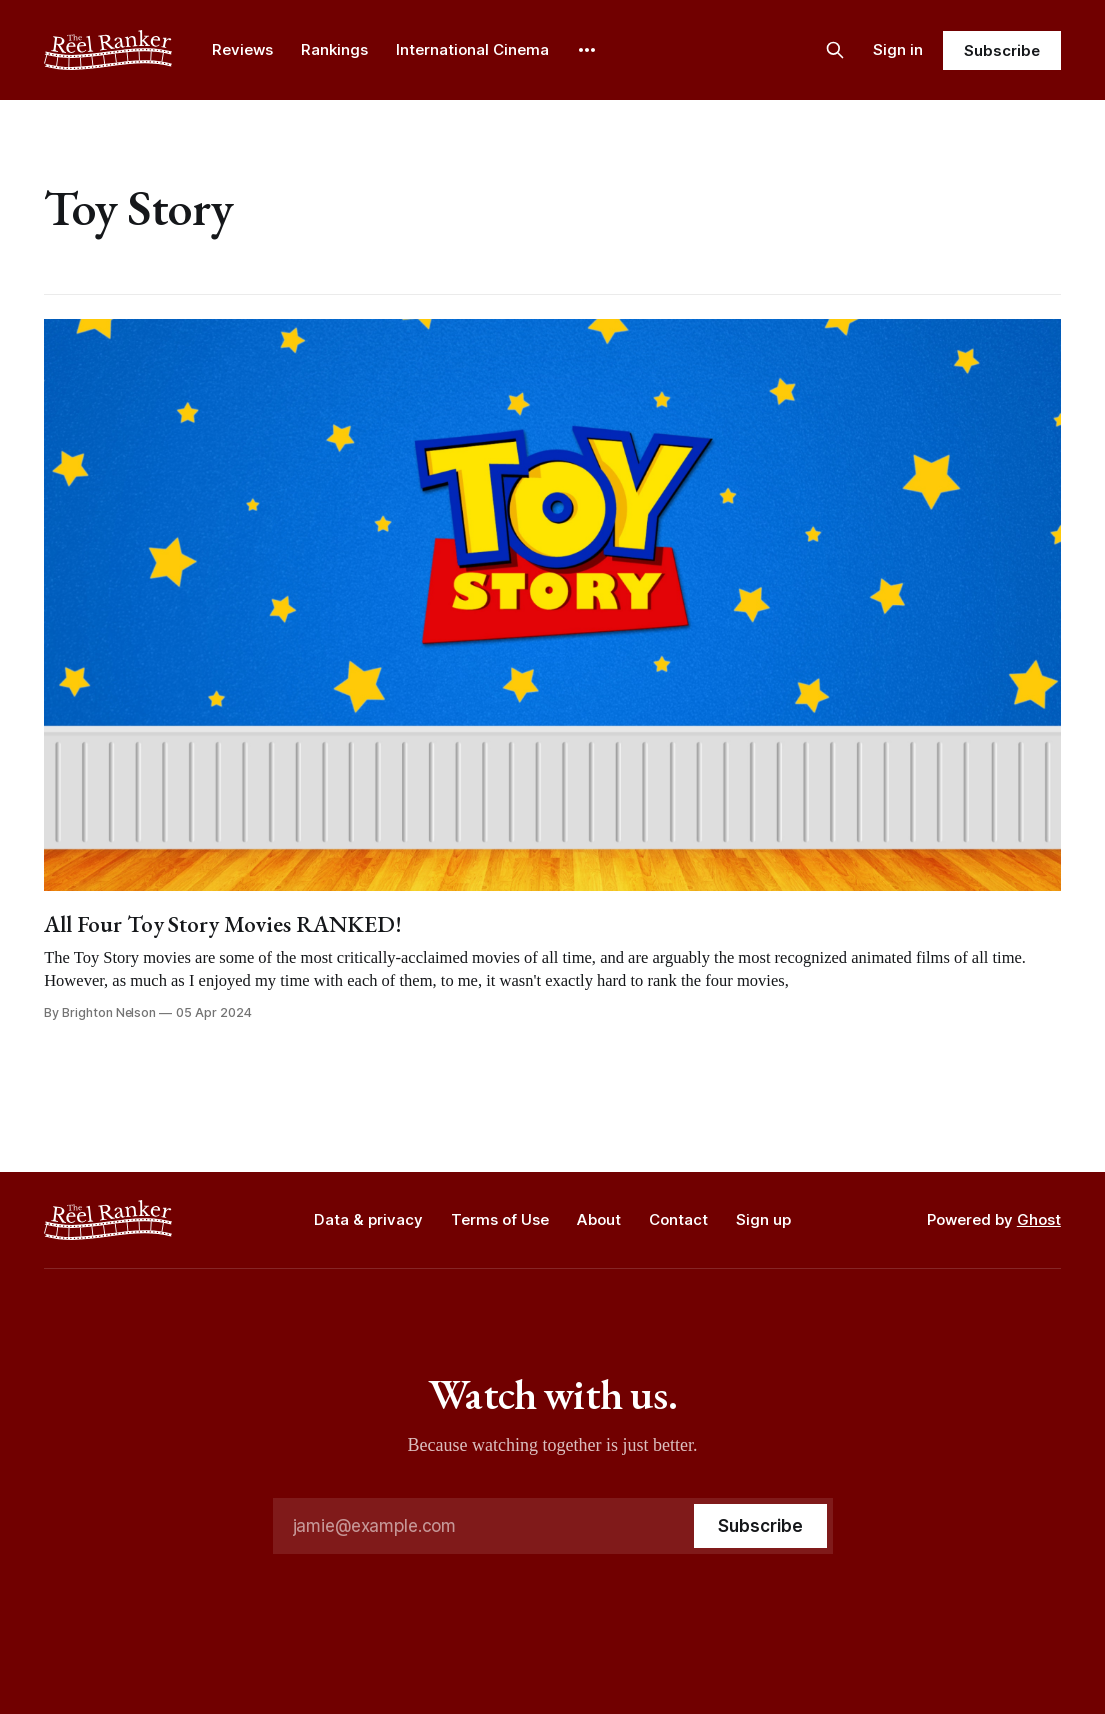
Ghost (1039, 1219)
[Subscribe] (760, 1526)
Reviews (242, 49)
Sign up (763, 1219)
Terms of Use (500, 1219)
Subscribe (1001, 50)
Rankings (334, 49)
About (599, 1219)
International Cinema (472, 49)
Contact (678, 1219)
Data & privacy (368, 1219)
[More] (587, 50)
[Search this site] (835, 50)
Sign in (898, 49)
